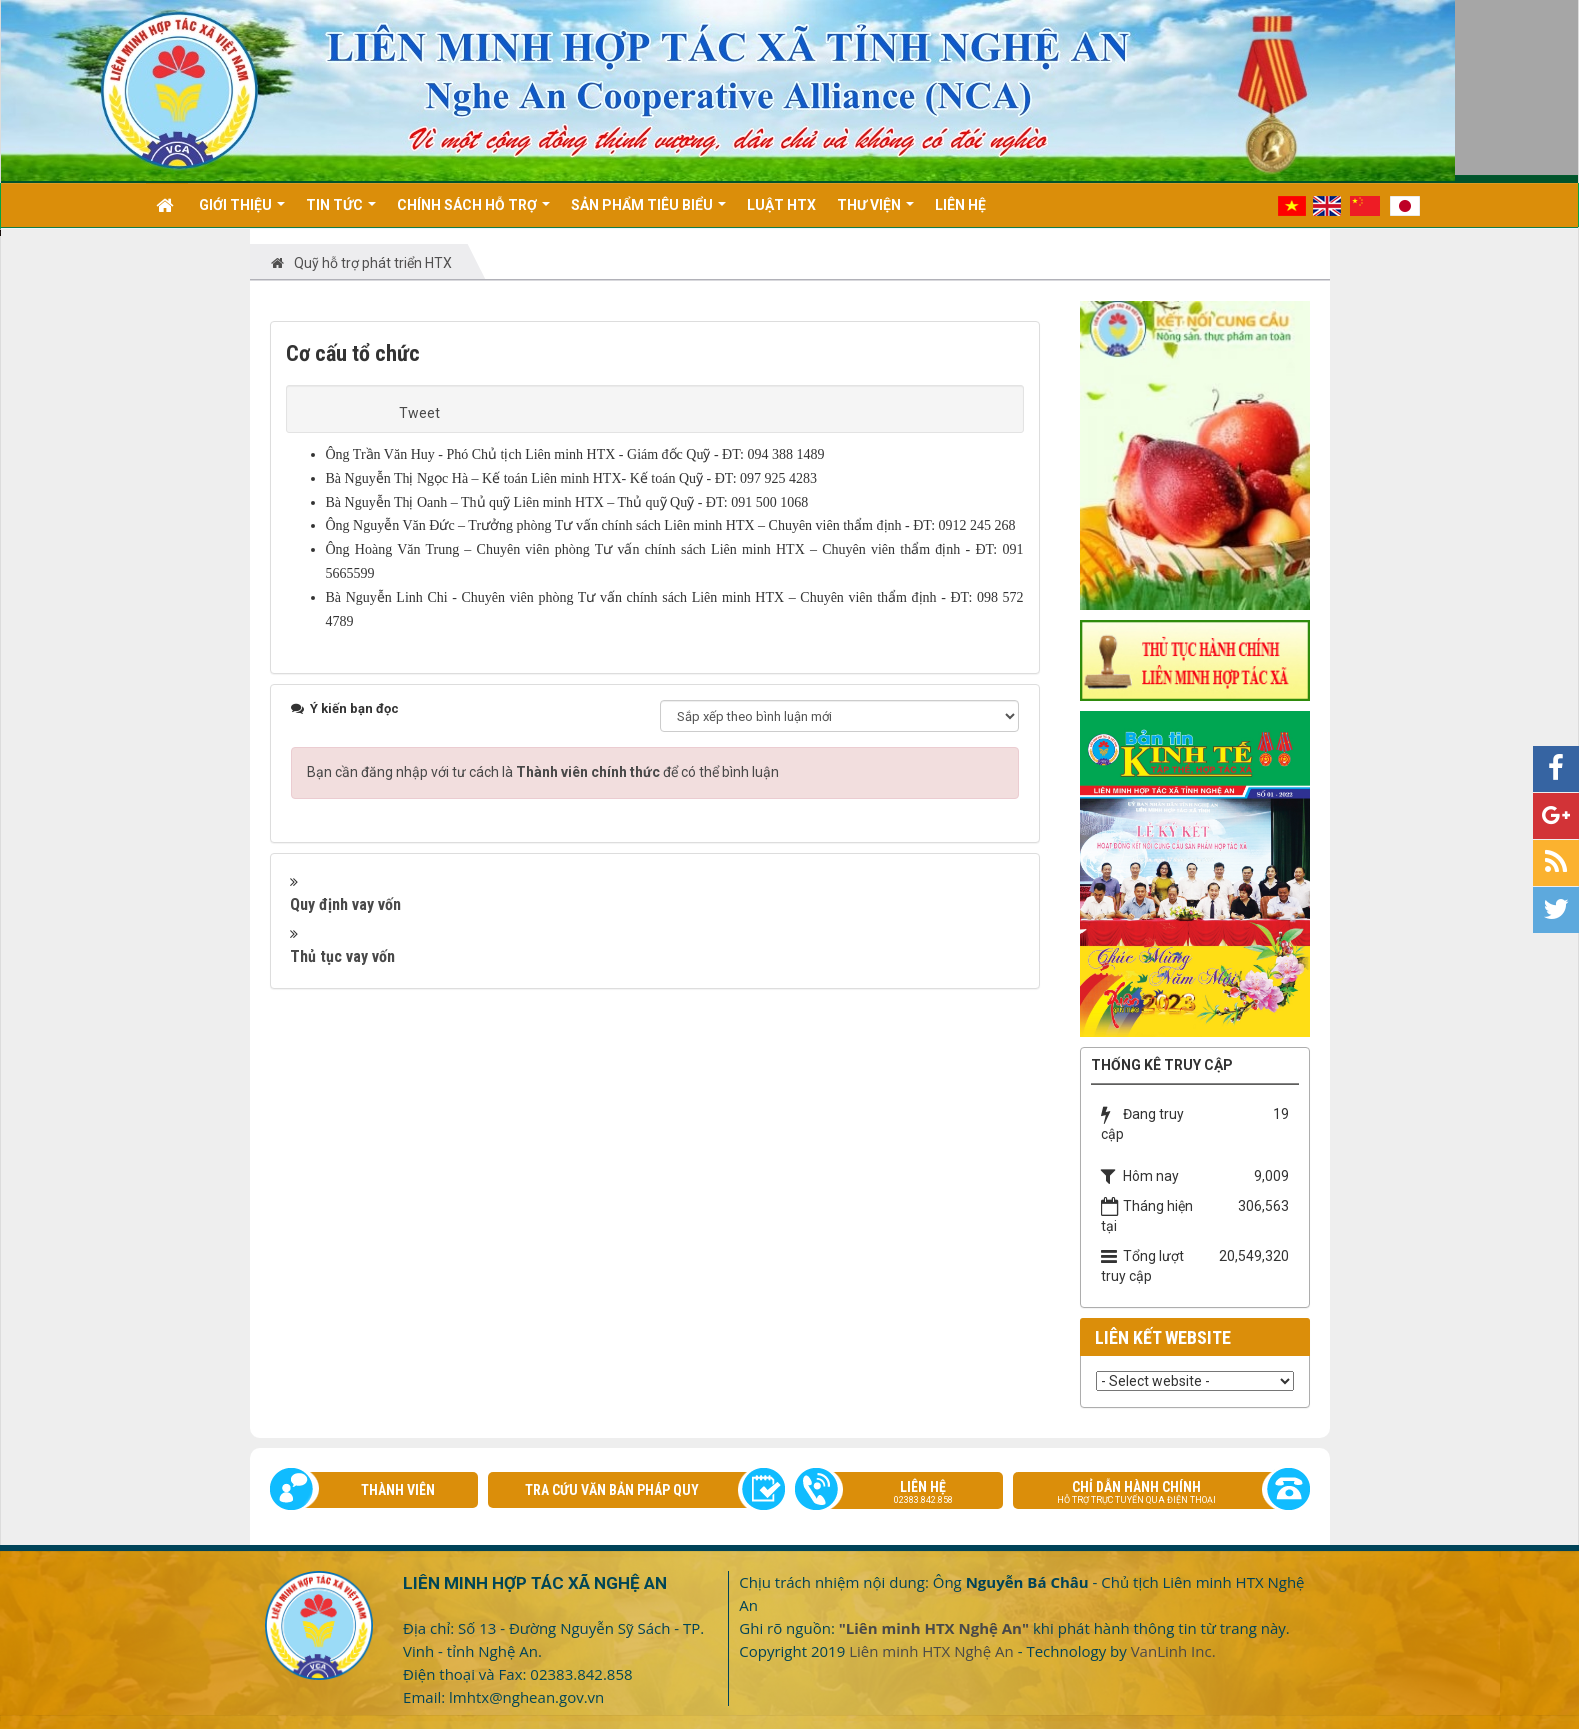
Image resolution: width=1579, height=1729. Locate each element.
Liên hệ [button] (960, 205)
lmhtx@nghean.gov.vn (526, 1697)
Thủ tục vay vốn (342, 956)
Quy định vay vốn (345, 904)
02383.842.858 (581, 1674)
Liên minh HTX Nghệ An (931, 1651)
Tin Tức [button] (341, 212)
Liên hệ (909, 1494)
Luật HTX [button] (781, 205)
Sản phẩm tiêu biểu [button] (648, 212)
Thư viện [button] (875, 212)
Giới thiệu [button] (242, 212)
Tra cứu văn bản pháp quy (612, 1490)
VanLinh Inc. (1173, 1651)
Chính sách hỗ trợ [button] (473, 212)
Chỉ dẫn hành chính (1151, 1494)
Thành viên (398, 1490)
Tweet (419, 413)
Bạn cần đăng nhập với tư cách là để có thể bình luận (543, 772)
